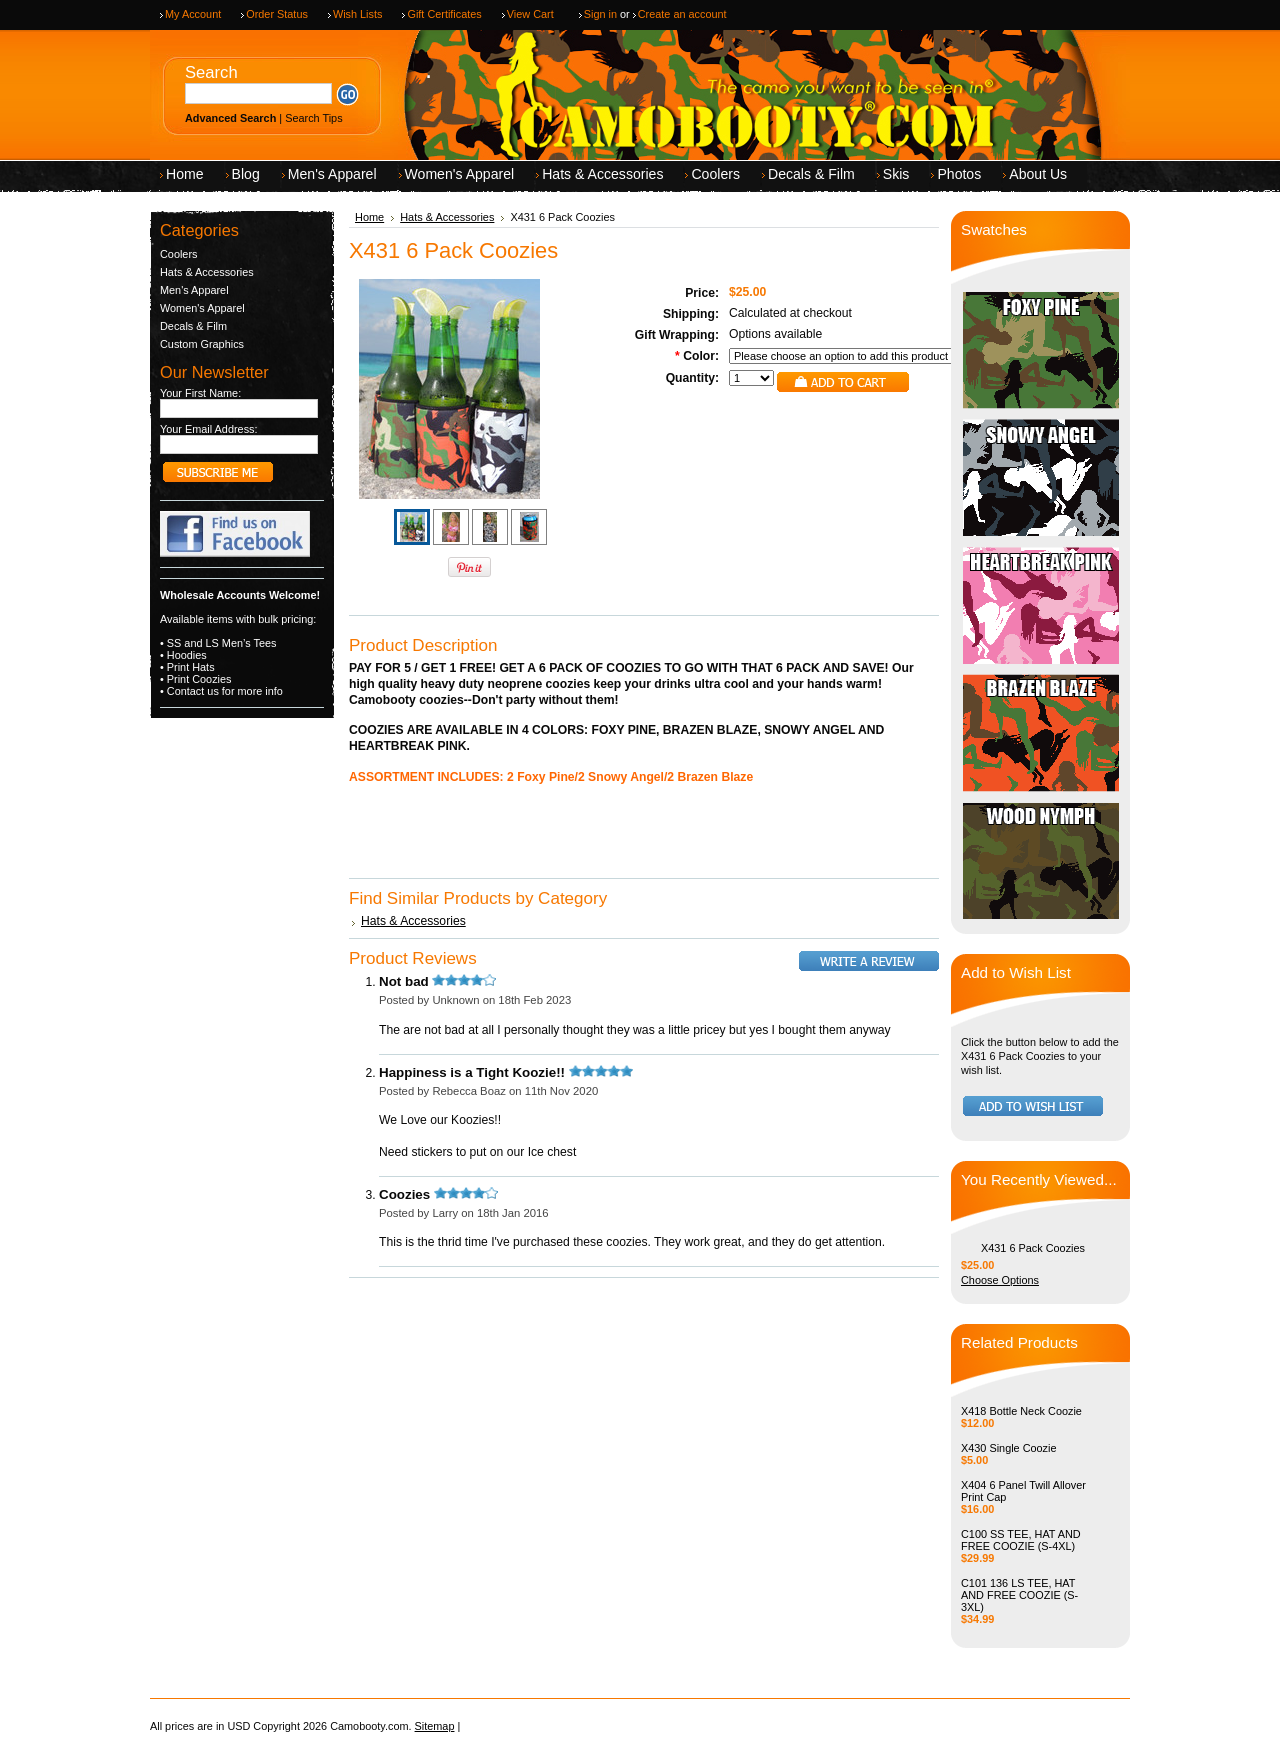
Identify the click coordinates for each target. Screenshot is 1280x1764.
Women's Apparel (202, 308)
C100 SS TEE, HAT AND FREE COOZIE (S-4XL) (1021, 1540)
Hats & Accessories (207, 272)
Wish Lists (358, 14)
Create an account (682, 14)
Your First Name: (200, 393)
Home (369, 217)
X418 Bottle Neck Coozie (1021, 1411)
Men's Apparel (194, 290)
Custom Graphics (202, 344)
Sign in (600, 14)
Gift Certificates (444, 14)
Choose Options (1000, 1280)
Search (211, 72)
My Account (193, 14)
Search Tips (313, 118)
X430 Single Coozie (1009, 1448)
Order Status (277, 14)
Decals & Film (193, 326)
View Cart (530, 14)
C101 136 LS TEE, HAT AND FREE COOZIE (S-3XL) (1019, 1595)
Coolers (178, 254)
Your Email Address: (209, 429)
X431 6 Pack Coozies (1033, 1248)
